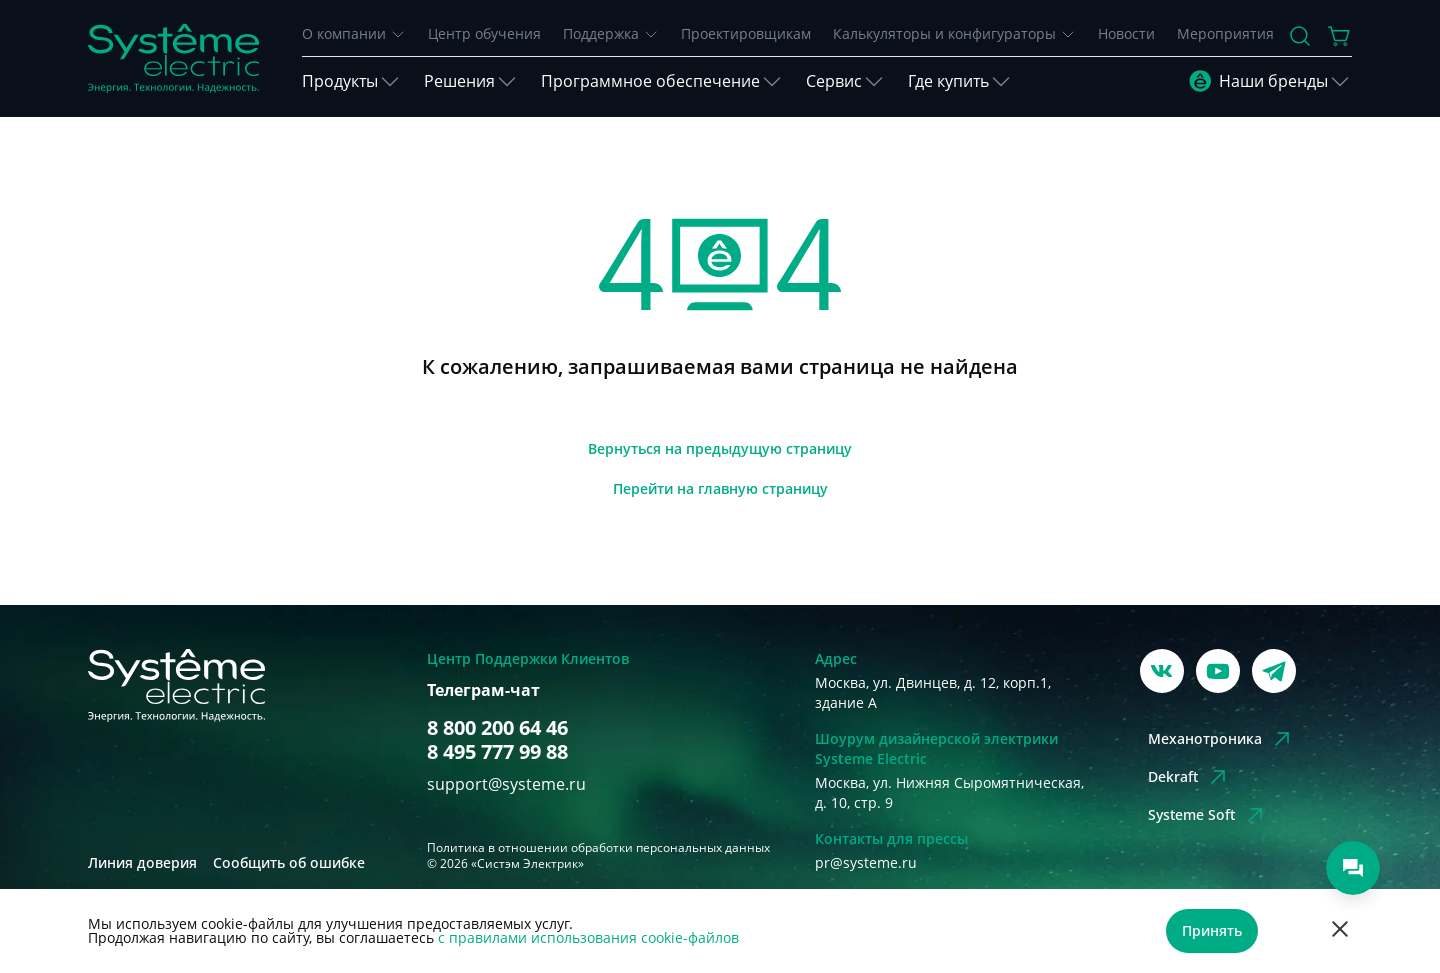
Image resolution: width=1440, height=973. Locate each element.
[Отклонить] (1340, 931)
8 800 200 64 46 (497, 728)
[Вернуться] (720, 449)
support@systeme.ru (506, 784)
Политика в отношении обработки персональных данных (598, 847)
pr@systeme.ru (866, 862)
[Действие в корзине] (1340, 36)
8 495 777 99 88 (497, 752)
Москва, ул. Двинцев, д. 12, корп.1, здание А (933, 692)
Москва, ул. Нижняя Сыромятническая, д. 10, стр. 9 (949, 792)
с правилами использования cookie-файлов (588, 937)
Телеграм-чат (483, 690)
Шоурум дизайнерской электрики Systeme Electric (936, 748)
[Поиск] (1300, 36)
